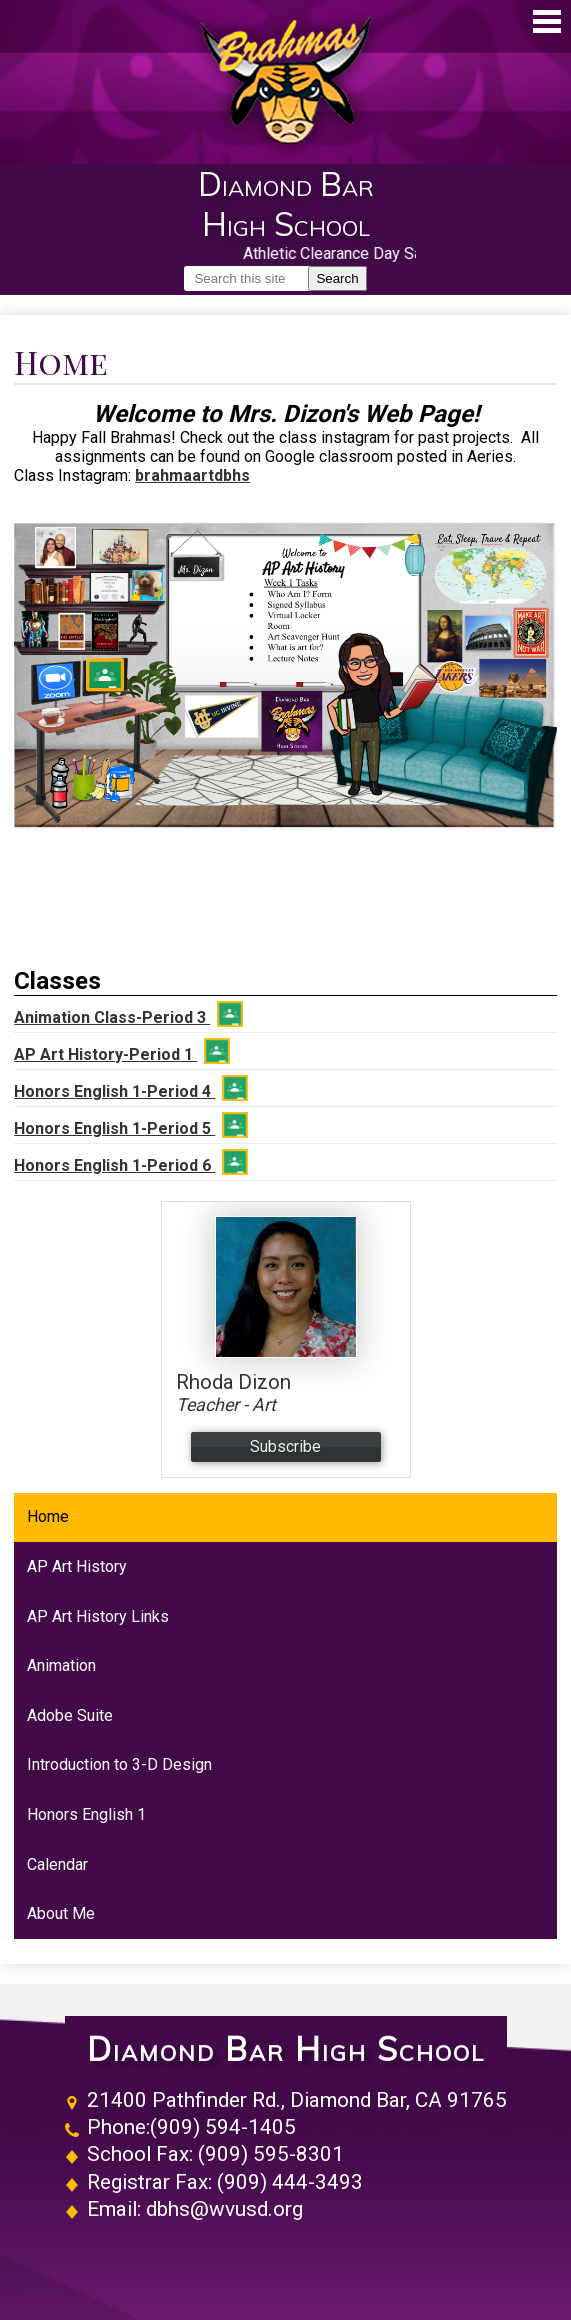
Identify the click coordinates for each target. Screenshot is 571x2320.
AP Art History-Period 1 (122, 1051)
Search (337, 278)
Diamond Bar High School (286, 2049)
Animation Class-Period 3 (128, 1014)
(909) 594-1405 (223, 2127)
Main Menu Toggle (547, 21)
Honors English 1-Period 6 (131, 1162)
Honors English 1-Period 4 (131, 1088)
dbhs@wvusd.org (224, 2209)
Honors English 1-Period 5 (131, 1125)
